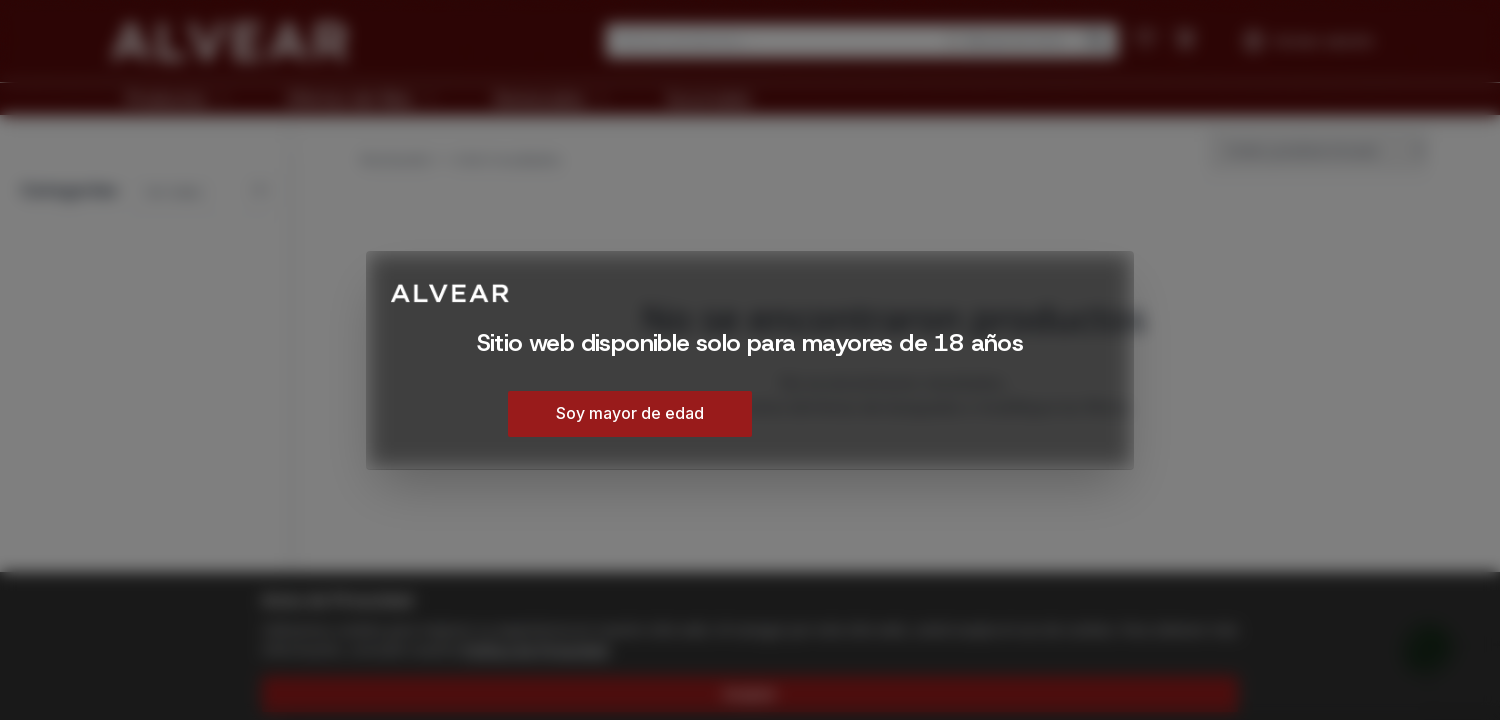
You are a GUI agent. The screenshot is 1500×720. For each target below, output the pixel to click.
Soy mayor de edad (630, 413)
